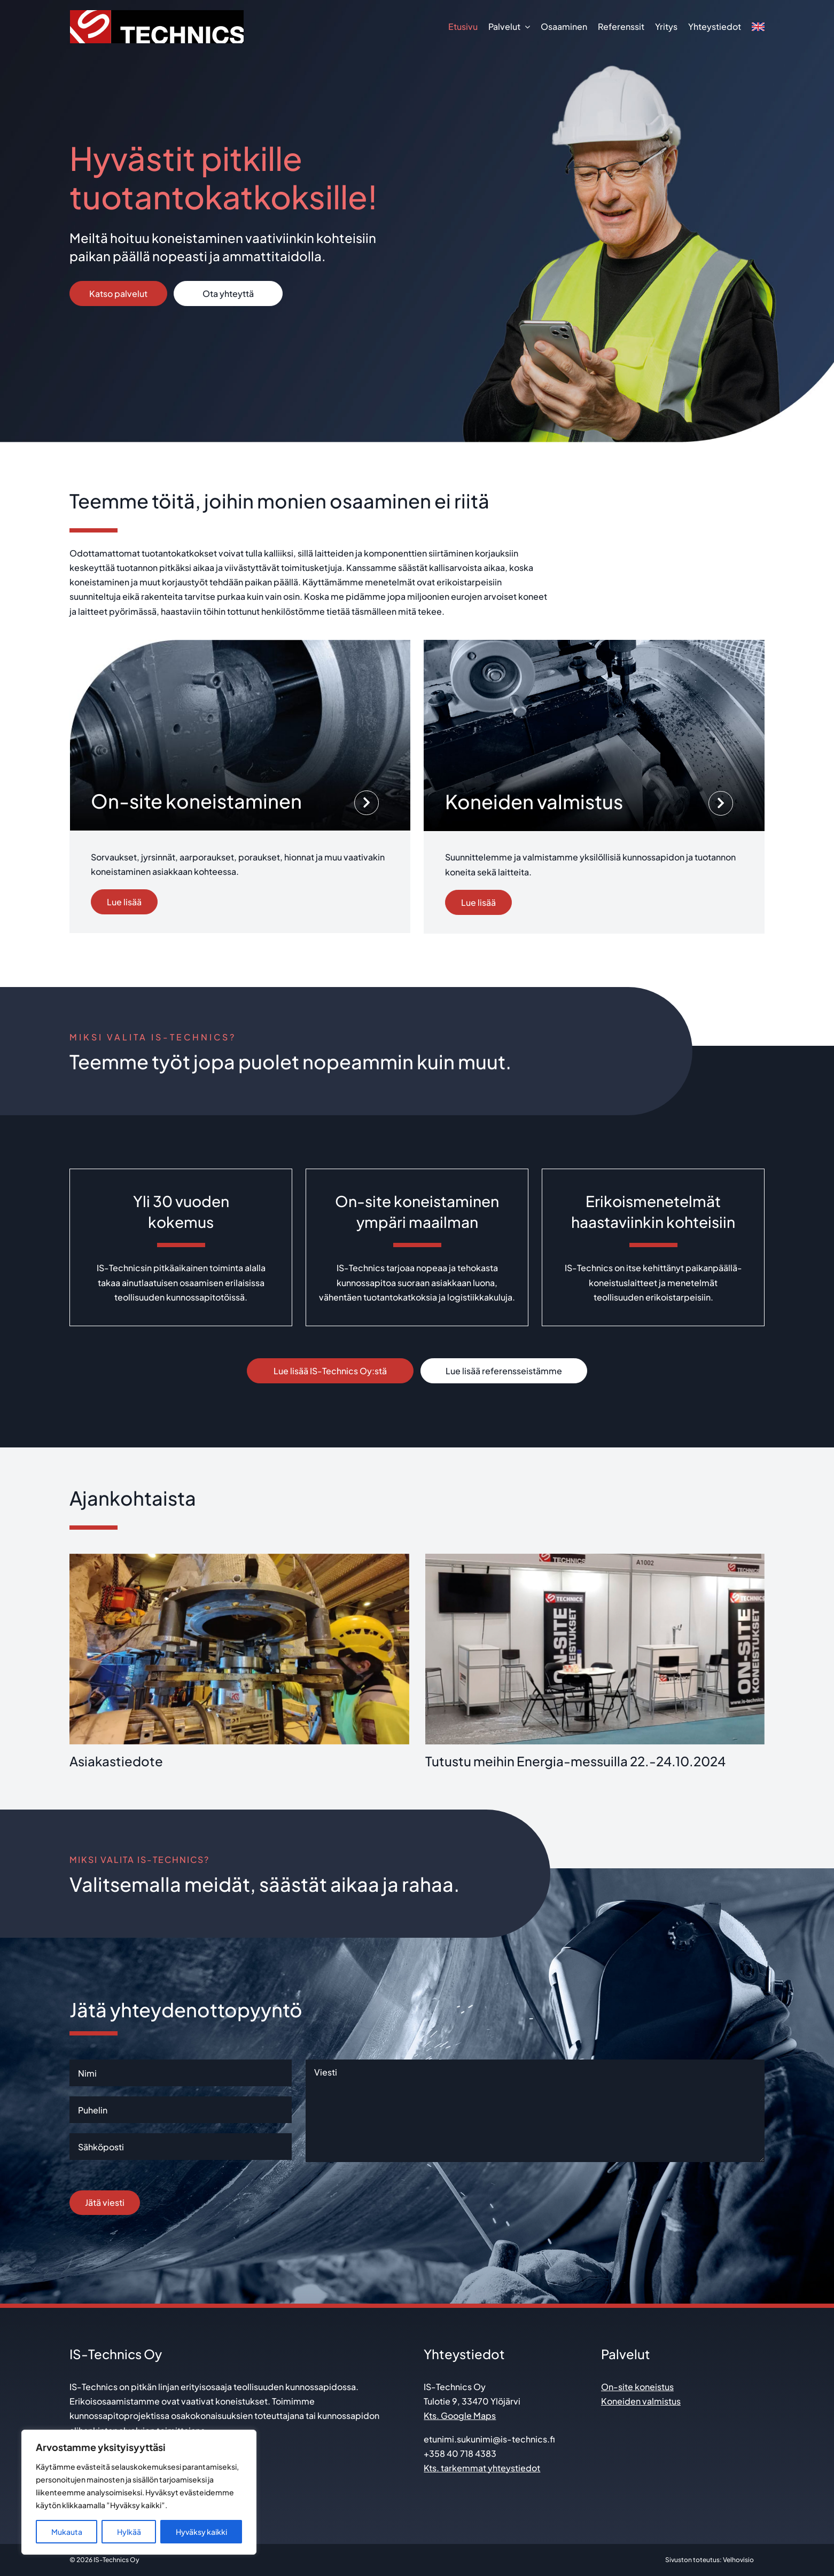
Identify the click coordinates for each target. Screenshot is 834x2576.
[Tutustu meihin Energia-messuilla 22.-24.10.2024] (595, 1649)
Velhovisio (738, 2560)
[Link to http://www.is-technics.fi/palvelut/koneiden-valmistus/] (720, 803)
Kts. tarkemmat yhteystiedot (482, 2467)
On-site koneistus (637, 2386)
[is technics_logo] (157, 14)
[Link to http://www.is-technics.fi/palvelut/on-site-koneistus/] (366, 802)
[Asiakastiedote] (239, 1649)
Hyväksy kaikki (201, 2531)
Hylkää (129, 2531)
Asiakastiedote (116, 1761)
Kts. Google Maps (460, 2415)
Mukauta (66, 2531)
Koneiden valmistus (641, 2401)
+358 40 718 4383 (460, 2453)
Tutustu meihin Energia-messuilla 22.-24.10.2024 (575, 1761)
